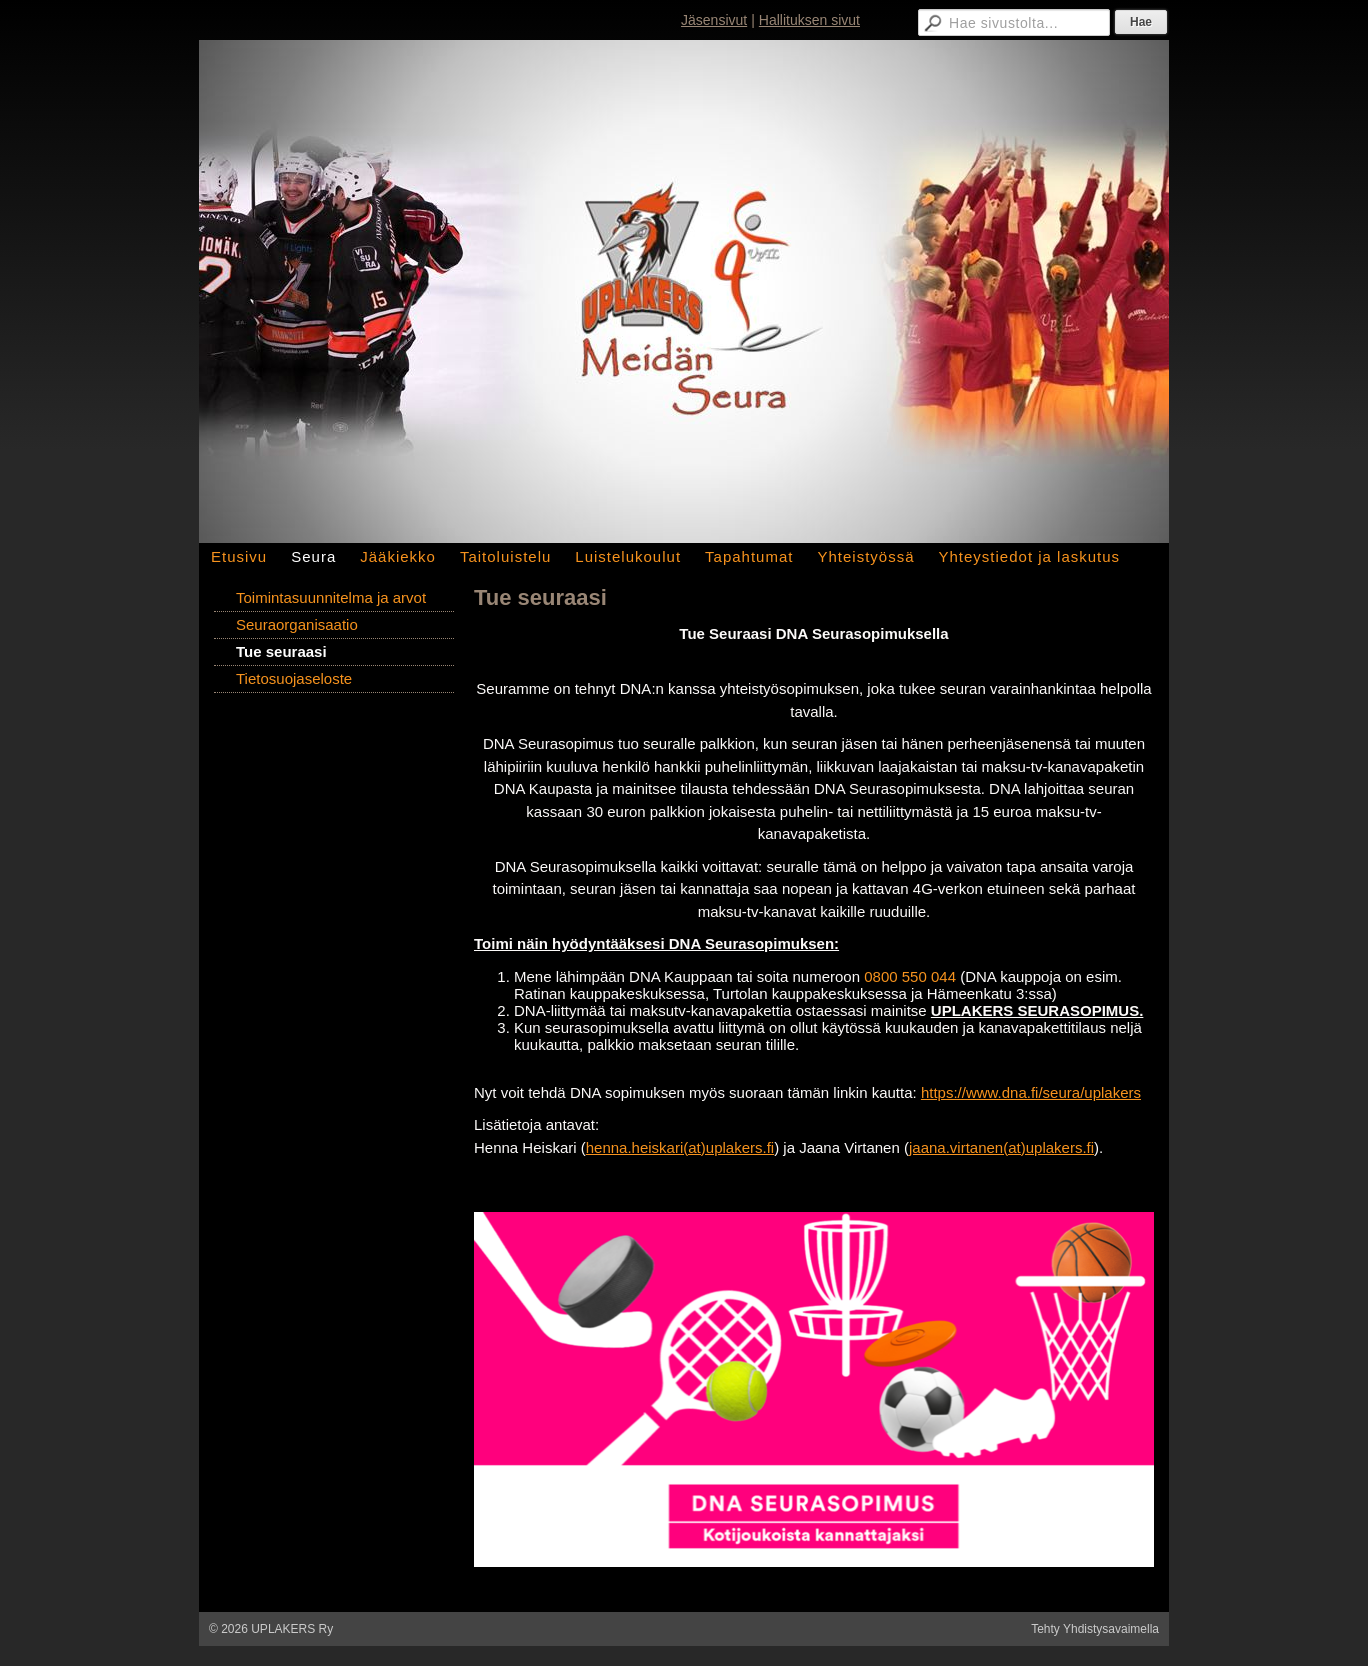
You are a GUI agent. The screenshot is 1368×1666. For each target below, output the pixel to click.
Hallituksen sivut (809, 20)
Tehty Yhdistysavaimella (1095, 1629)
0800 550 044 (910, 976)
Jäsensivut (714, 20)
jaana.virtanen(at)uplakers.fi (1001, 1147)
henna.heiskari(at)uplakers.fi (680, 1147)
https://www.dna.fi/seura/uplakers (1031, 1092)
